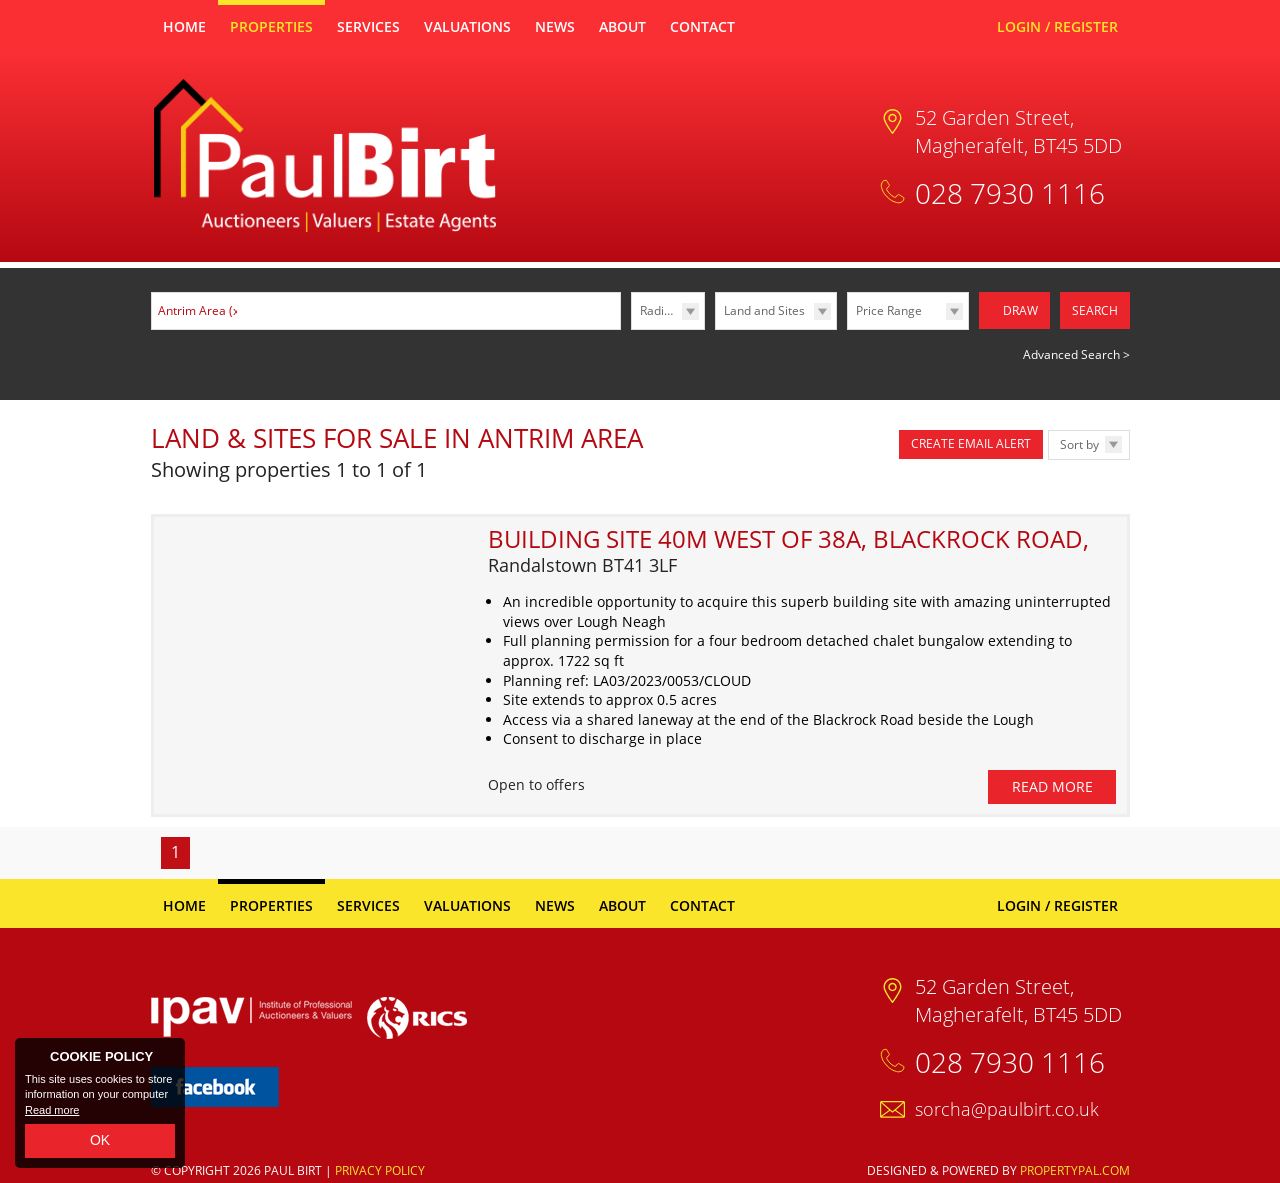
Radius (658, 310)
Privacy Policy (380, 1163)
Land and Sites (764, 310)
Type (715, 328)
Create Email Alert (971, 442)
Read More (1052, 780)
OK (100, 1140)
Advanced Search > (1076, 353)
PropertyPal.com (1075, 1163)
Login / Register (1057, 26)
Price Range (889, 310)
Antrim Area (200, 310)
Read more (52, 1110)
